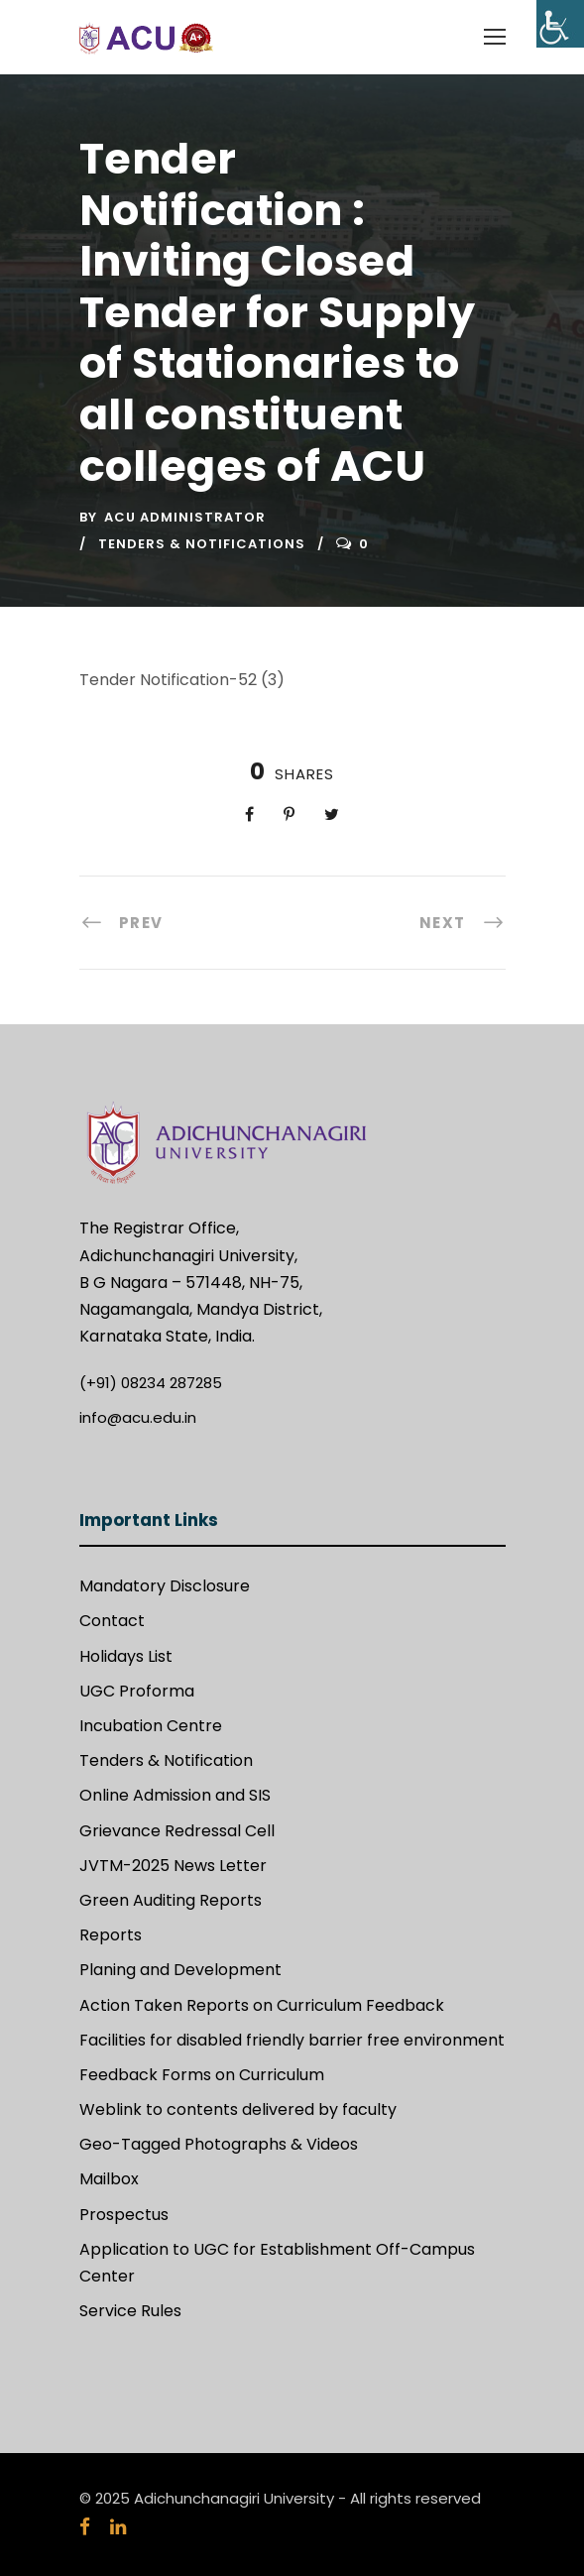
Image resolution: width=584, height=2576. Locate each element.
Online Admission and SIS (175, 1795)
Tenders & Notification (166, 1760)
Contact (112, 1620)
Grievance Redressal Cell (177, 1830)
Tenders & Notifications (201, 543)
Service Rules (130, 2310)
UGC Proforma (136, 1691)
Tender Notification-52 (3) (182, 679)
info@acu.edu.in (137, 1417)
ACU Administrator (185, 517)
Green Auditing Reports (170, 1900)
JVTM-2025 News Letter (173, 1865)
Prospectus (124, 2214)
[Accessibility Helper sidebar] (560, 24)
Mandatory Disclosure (164, 1586)
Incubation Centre (150, 1725)
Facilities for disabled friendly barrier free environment (292, 2040)
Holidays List (126, 1656)
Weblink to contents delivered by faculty (238, 2109)
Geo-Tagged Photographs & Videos (218, 2144)
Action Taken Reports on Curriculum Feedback (261, 2005)
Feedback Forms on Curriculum (201, 2074)
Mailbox (109, 2178)
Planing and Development (180, 1969)
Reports (110, 1935)
